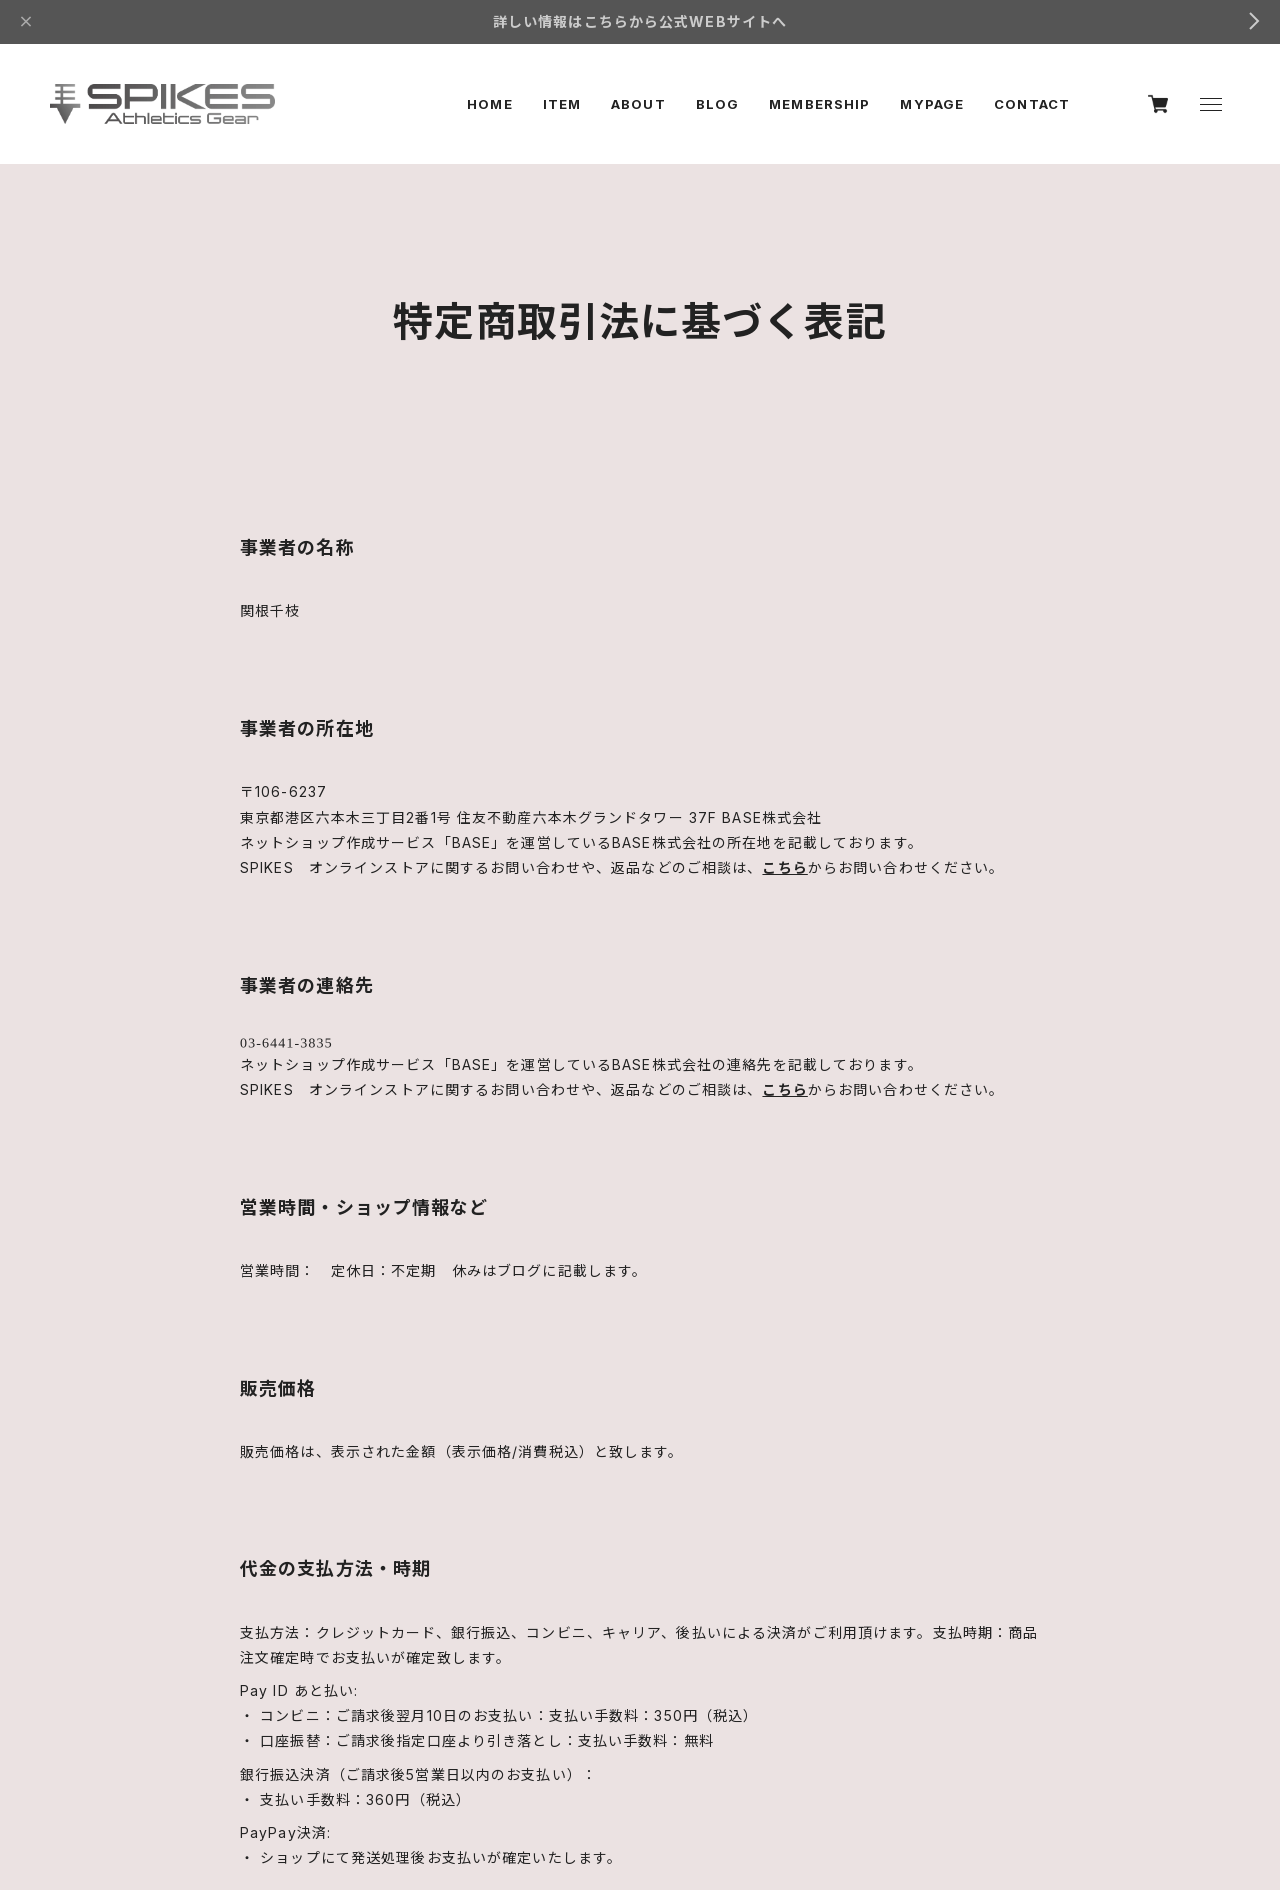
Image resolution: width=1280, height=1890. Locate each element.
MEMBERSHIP (819, 104)
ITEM (562, 104)
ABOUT (638, 104)
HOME (489, 104)
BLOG (717, 104)
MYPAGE (932, 104)
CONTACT (1032, 104)
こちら (784, 867)
